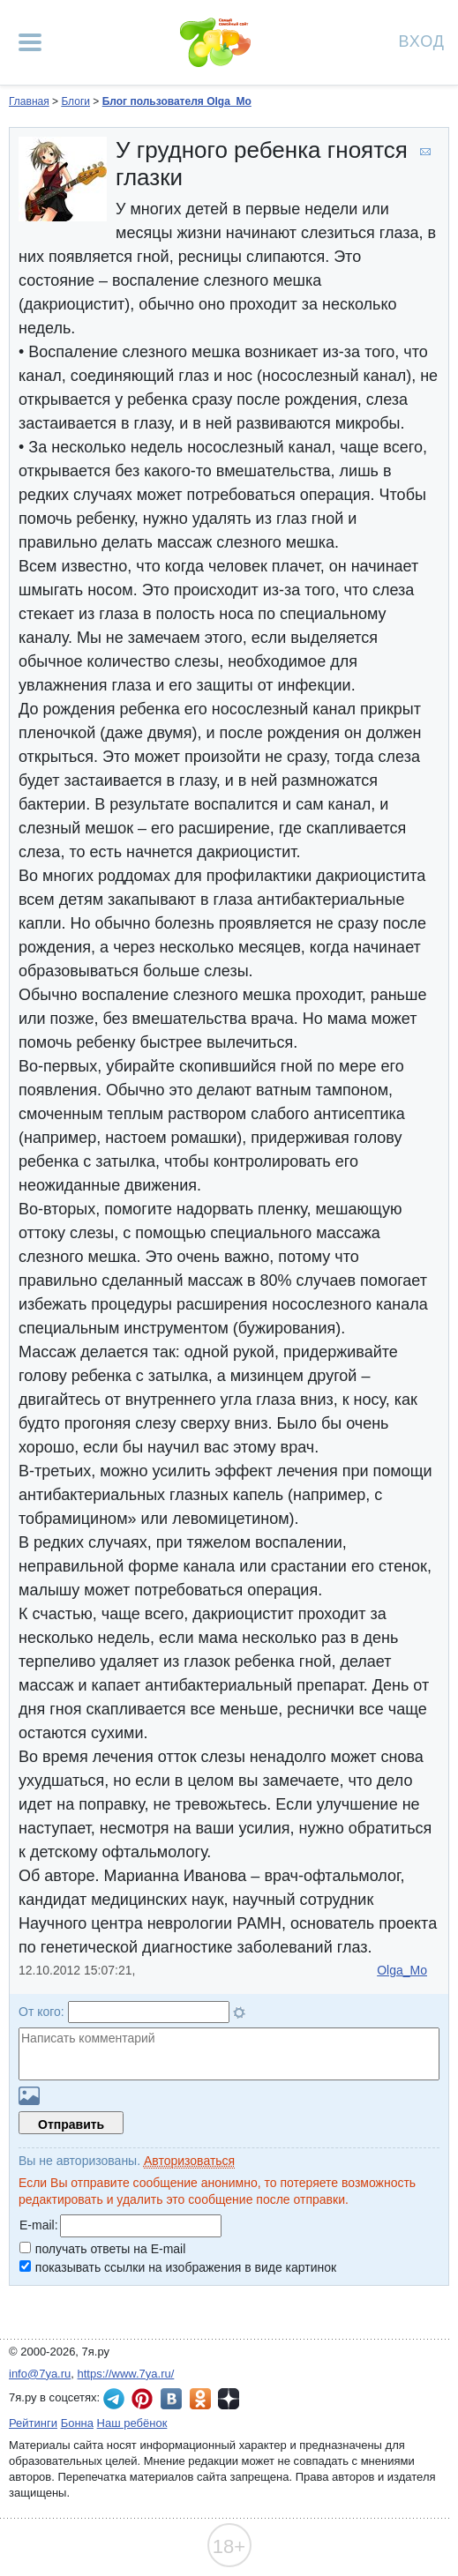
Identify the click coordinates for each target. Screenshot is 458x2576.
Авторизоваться (189, 2161)
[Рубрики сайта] (30, 42)
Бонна (77, 2423)
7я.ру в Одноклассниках (200, 2398)
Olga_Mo (402, 1970)
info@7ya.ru (40, 2373)
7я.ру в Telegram (113, 2398)
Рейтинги (33, 2423)
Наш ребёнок (132, 2423)
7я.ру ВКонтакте (171, 2398)
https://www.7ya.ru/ (126, 2373)
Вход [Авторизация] (422, 40)
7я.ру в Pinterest (142, 2398)
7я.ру (228, 2398)
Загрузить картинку (29, 2096)
